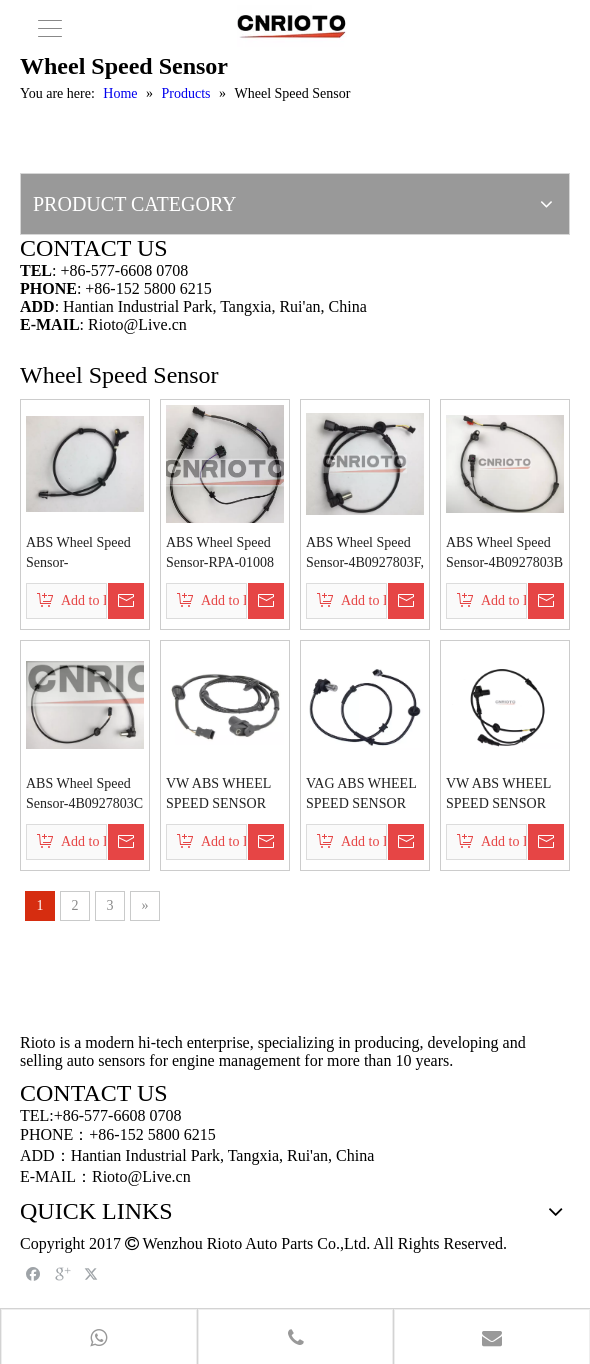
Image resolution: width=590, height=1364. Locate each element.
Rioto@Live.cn (137, 324)
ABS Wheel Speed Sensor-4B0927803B (504, 552)
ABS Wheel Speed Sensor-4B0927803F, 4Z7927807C (365, 554)
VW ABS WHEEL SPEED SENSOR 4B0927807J (218, 795)
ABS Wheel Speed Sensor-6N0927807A (78, 554)
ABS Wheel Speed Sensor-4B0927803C (84, 793)
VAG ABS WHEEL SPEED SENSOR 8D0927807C (361, 795)
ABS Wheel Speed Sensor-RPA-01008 (220, 552)
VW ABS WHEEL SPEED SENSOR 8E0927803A (498, 795)
